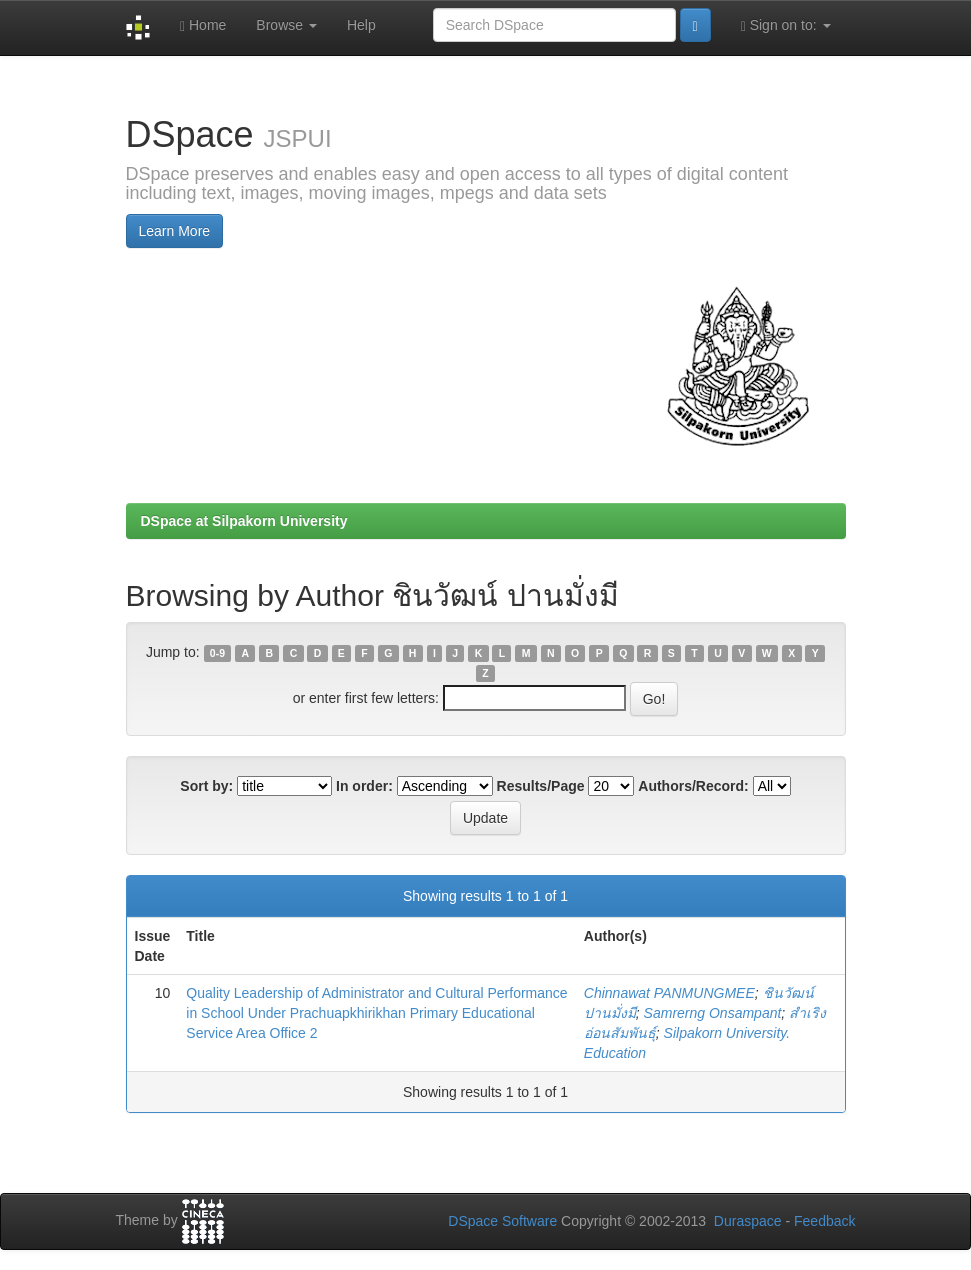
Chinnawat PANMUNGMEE (669, 993)
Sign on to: (786, 25)
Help (361, 25)
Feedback (824, 1221)
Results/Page (541, 786)
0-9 (217, 653)
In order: (364, 786)
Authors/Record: (693, 786)
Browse (286, 25)
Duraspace (748, 1221)
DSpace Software (502, 1221)
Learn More (175, 231)
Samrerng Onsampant (713, 1013)
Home (203, 25)
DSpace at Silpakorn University (244, 521)
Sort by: (206, 786)
